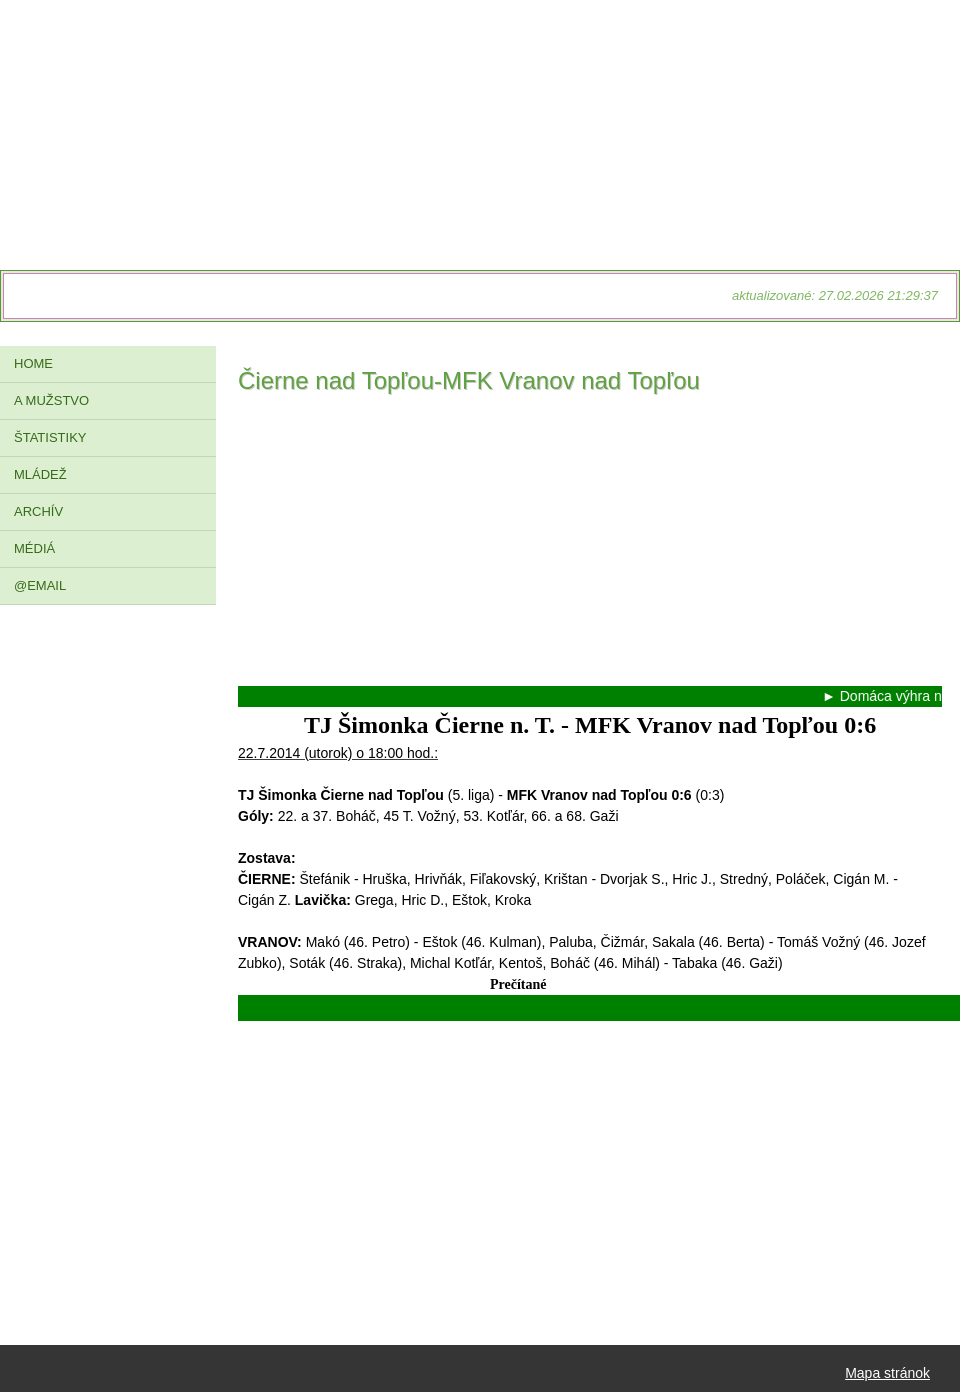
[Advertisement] (590, 546)
